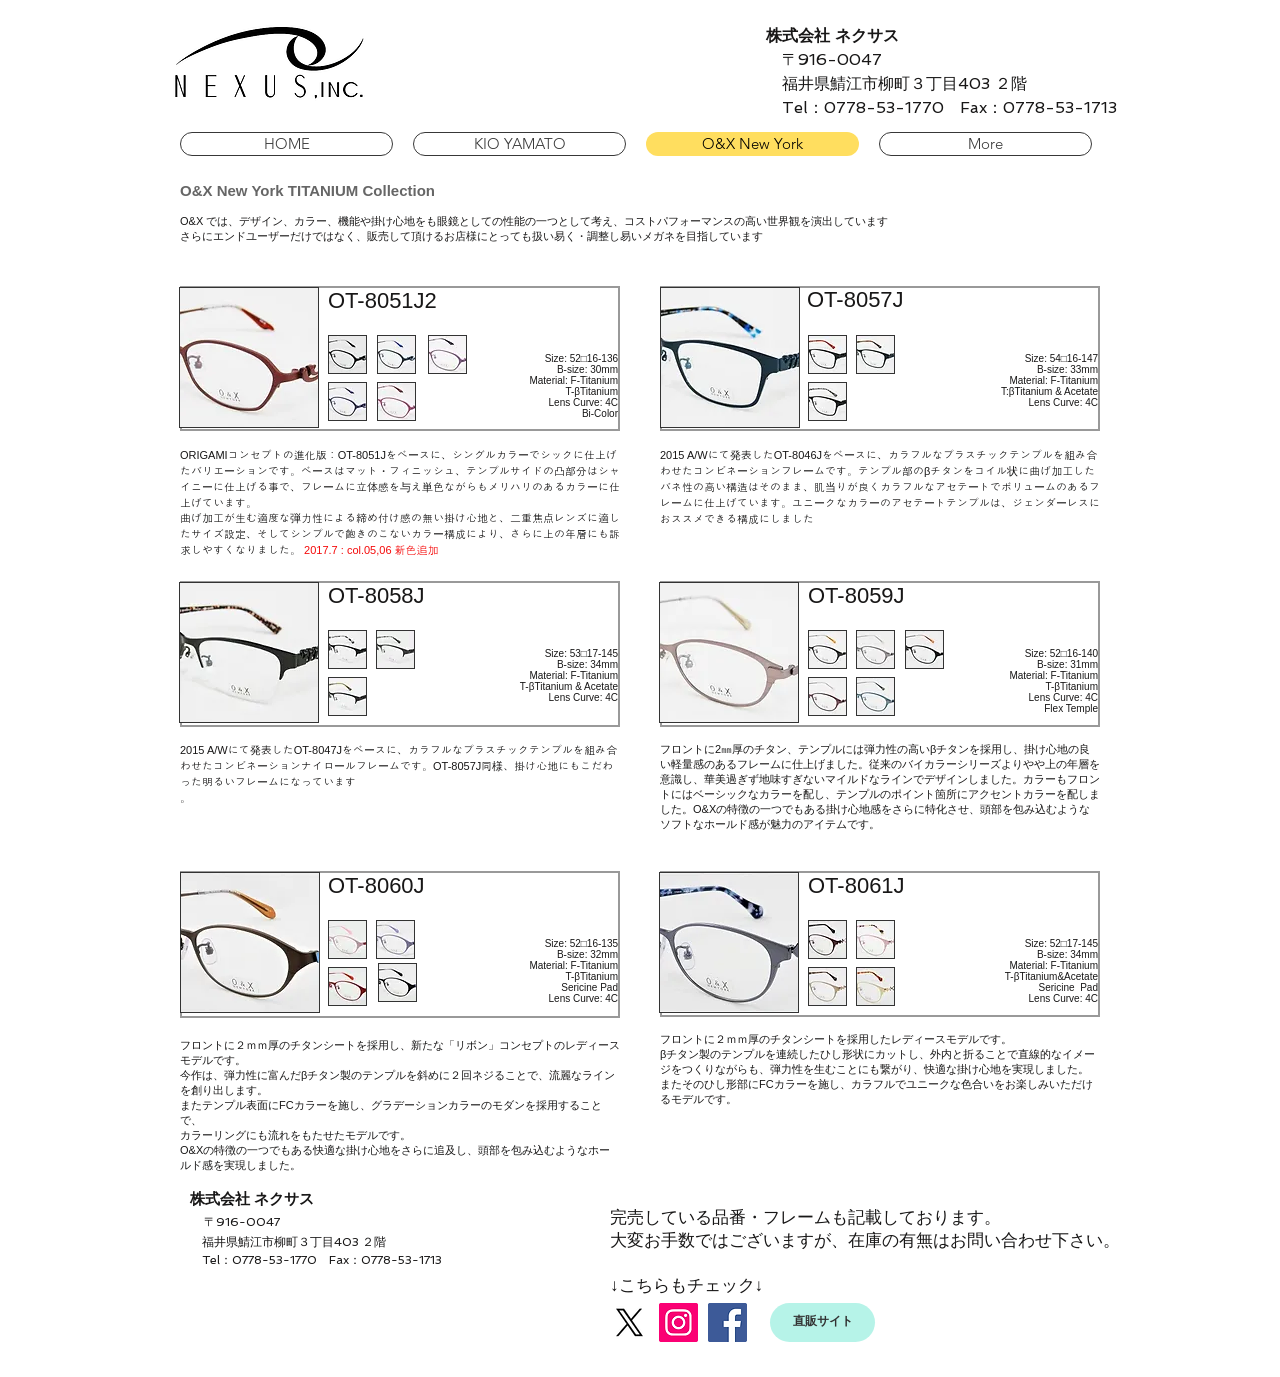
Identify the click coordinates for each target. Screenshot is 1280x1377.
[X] (629, 1322)
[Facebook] (727, 1322)
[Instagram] (678, 1322)
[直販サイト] (822, 1322)
